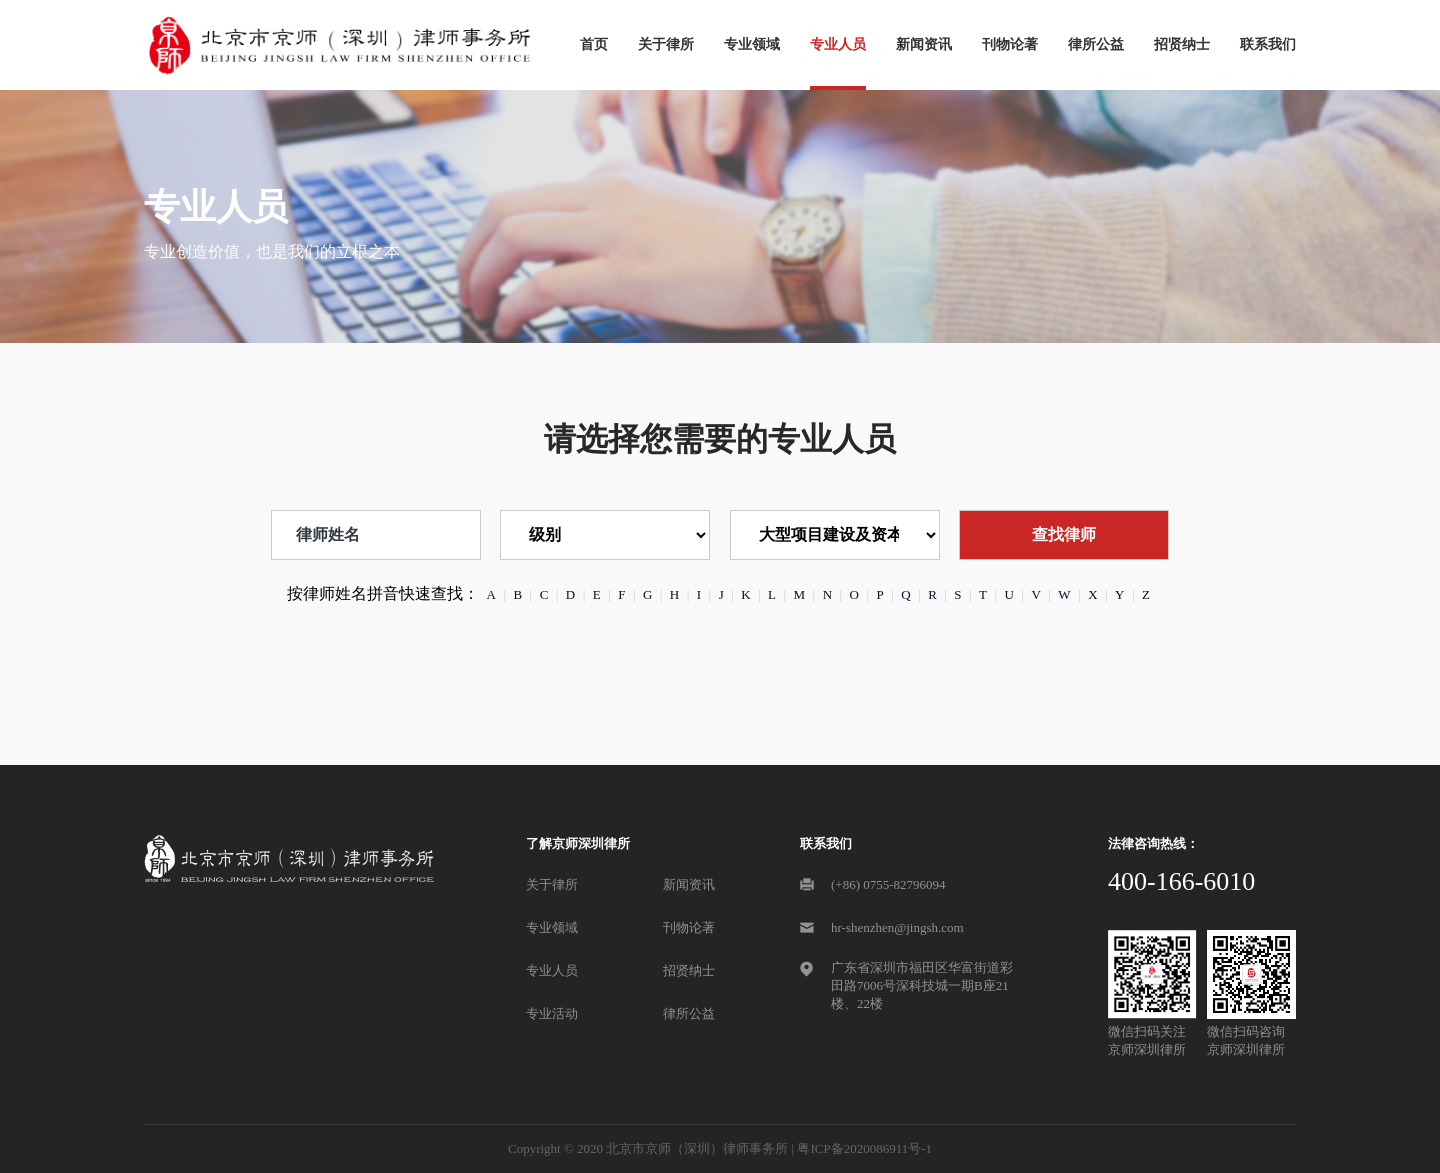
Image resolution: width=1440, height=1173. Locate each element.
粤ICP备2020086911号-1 (864, 1148)
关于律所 (666, 44)
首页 (594, 44)
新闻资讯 (924, 44)
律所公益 (1096, 44)
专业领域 (752, 44)
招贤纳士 (1182, 44)
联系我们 (1268, 44)
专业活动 (552, 1013)
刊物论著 (1010, 44)
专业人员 (838, 44)
